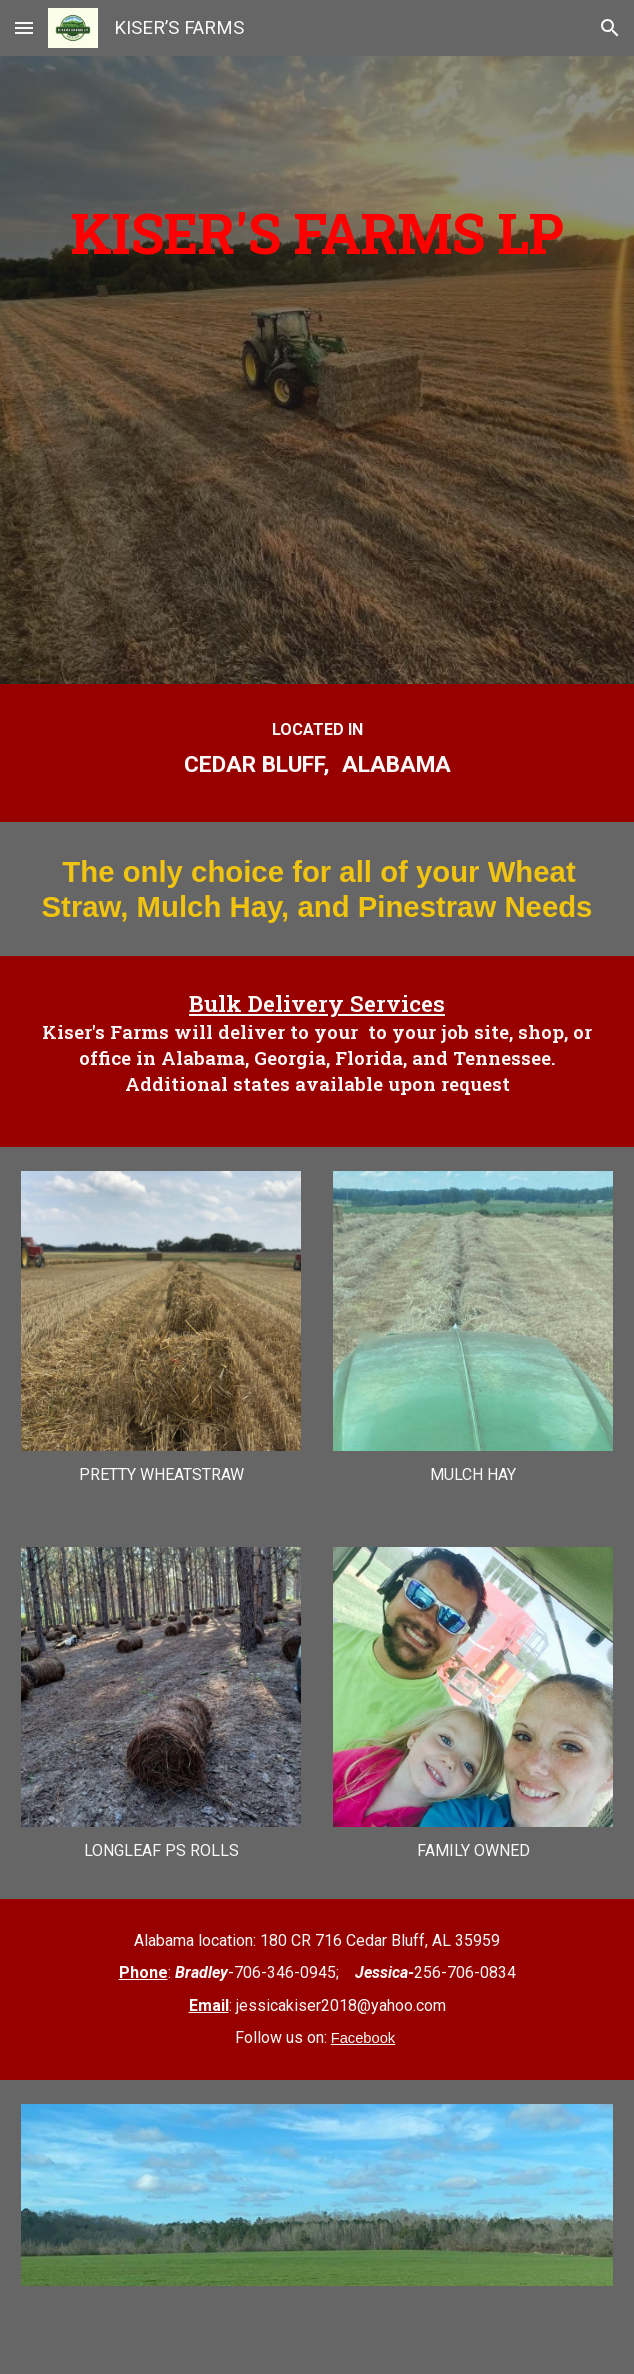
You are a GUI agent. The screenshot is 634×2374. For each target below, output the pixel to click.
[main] (317, 320)
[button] (24, 27)
